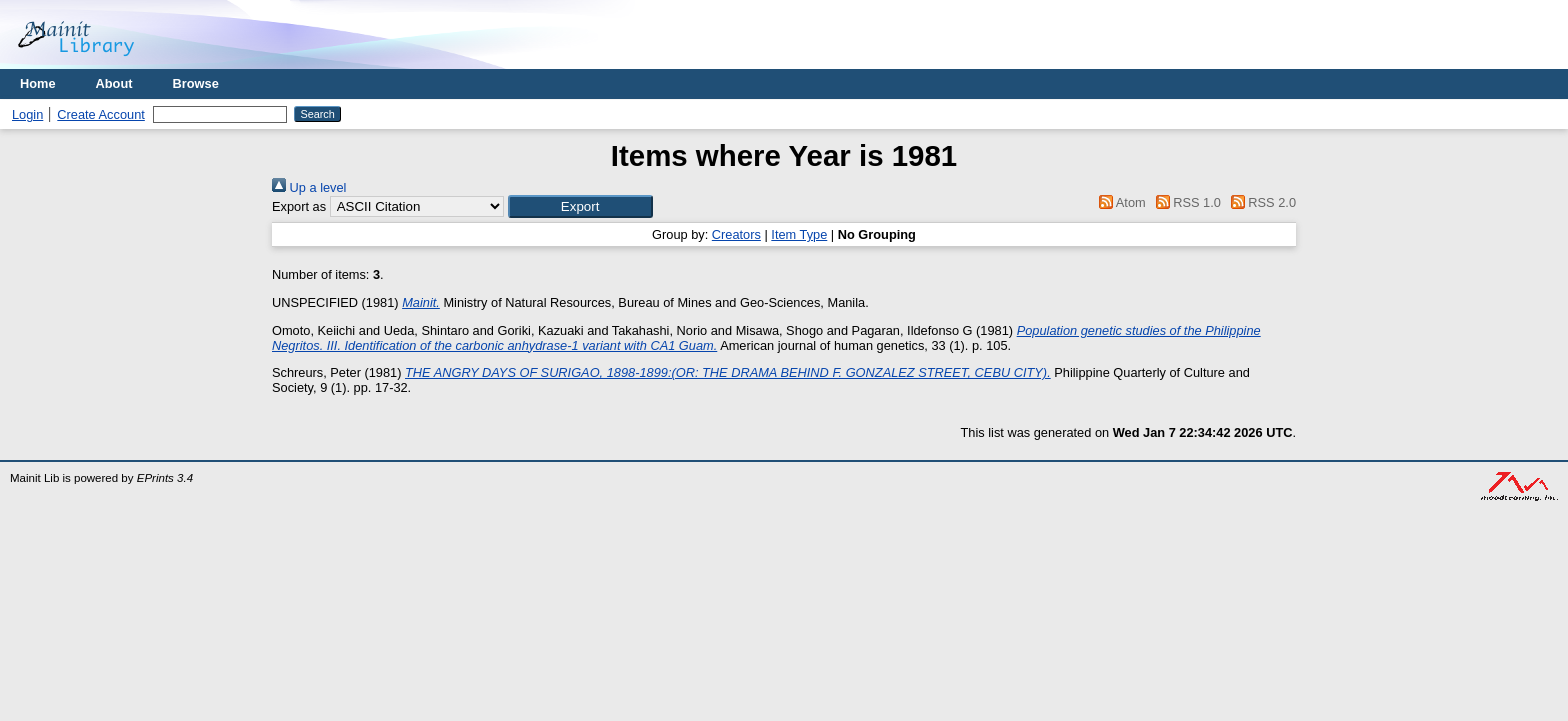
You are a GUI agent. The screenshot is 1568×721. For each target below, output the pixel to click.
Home (38, 83)
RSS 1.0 (1185, 202)
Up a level (309, 187)
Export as (299, 206)
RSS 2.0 (1260, 202)
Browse (196, 83)
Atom (1119, 202)
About (114, 83)
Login (27, 114)
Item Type (799, 234)
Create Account (101, 114)
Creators (736, 234)
